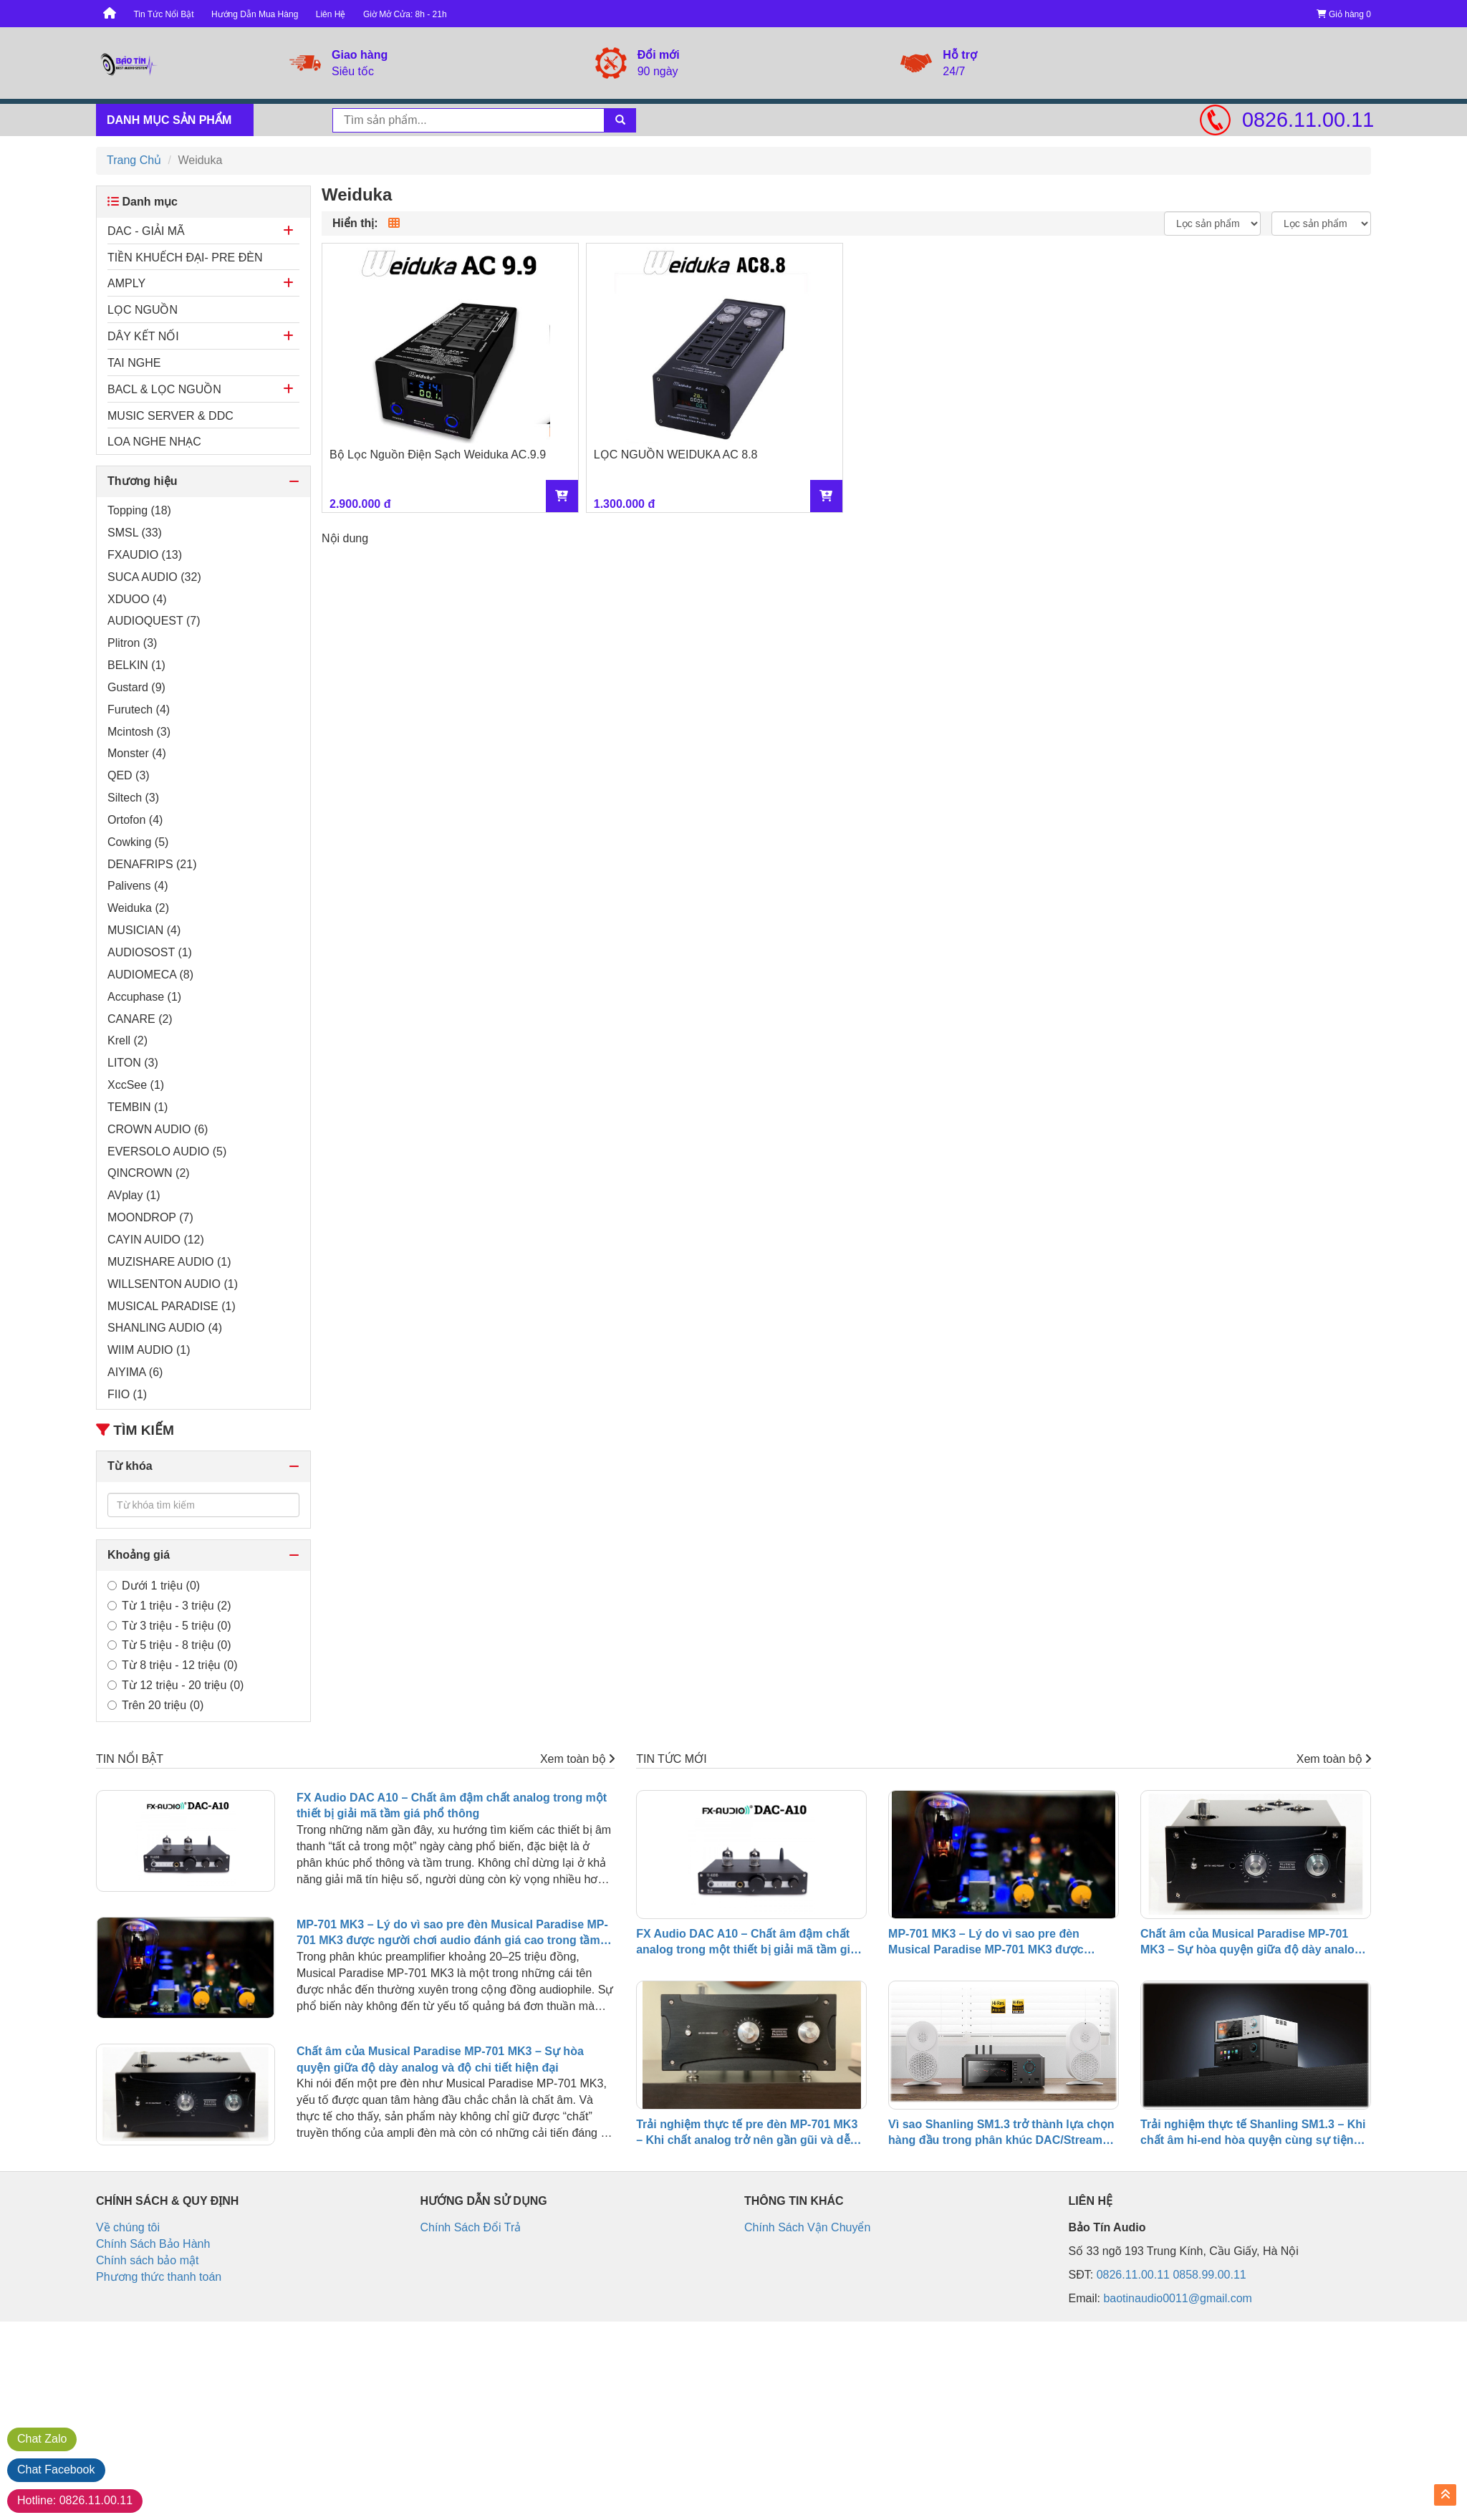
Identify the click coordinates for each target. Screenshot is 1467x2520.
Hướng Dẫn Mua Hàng (254, 14)
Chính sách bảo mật (147, 2260)
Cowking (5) (137, 842)
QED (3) (128, 775)
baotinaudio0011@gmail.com (1177, 2298)
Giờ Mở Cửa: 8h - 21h (405, 14)
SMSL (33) (134, 532)
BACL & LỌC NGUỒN (164, 389)
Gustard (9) (136, 687)
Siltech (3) (133, 798)
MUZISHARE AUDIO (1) (169, 1262)
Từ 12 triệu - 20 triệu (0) (175, 1685)
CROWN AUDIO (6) (157, 1129)
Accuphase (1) (144, 997)
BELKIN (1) (136, 665)
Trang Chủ (134, 160)
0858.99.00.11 (1209, 2275)
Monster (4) (136, 753)
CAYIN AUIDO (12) (155, 1239)
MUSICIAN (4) (144, 930)
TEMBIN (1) (137, 1107)
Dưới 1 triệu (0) (153, 1585)
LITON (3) (132, 1063)
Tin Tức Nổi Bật (163, 14)
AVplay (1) (133, 1195)
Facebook (56, 2469)
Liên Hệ (331, 14)
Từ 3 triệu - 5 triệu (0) (169, 1626)
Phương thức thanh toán (158, 2277)
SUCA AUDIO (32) (154, 577)
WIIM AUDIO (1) (149, 1350)
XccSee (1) (135, 1085)
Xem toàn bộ (577, 1759)
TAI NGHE (133, 363)
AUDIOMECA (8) (150, 974)
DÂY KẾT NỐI (143, 336)
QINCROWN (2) (148, 1173)
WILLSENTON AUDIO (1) (172, 1284)
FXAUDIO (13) (144, 555)
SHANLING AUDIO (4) (164, 1328)
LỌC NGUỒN (142, 310)
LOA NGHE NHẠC (154, 442)
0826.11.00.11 (1306, 119)
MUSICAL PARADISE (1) (171, 1306)
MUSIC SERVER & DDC (170, 416)
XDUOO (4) (137, 599)
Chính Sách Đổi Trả (470, 2227)
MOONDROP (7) (150, 1217)
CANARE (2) (140, 1019)
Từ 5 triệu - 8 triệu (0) (169, 1645)
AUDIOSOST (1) (149, 952)
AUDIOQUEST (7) (154, 621)
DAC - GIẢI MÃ (146, 231)
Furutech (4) (138, 709)
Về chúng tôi (128, 2227)
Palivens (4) (137, 886)
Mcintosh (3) (138, 732)
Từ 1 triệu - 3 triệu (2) (169, 1606)
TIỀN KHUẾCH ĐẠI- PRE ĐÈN (184, 257)
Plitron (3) (132, 643)
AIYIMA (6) (135, 1372)
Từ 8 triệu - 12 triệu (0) (172, 1665)
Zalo (42, 2439)
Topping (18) (139, 510)
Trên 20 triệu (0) (155, 1705)
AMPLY (126, 283)
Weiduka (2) (138, 908)
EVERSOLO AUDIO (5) (166, 1151)
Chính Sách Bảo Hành (153, 2244)
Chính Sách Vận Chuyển (807, 2227)
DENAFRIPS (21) (151, 864)
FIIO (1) (127, 1394)
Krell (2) (127, 1040)
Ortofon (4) (135, 820)
